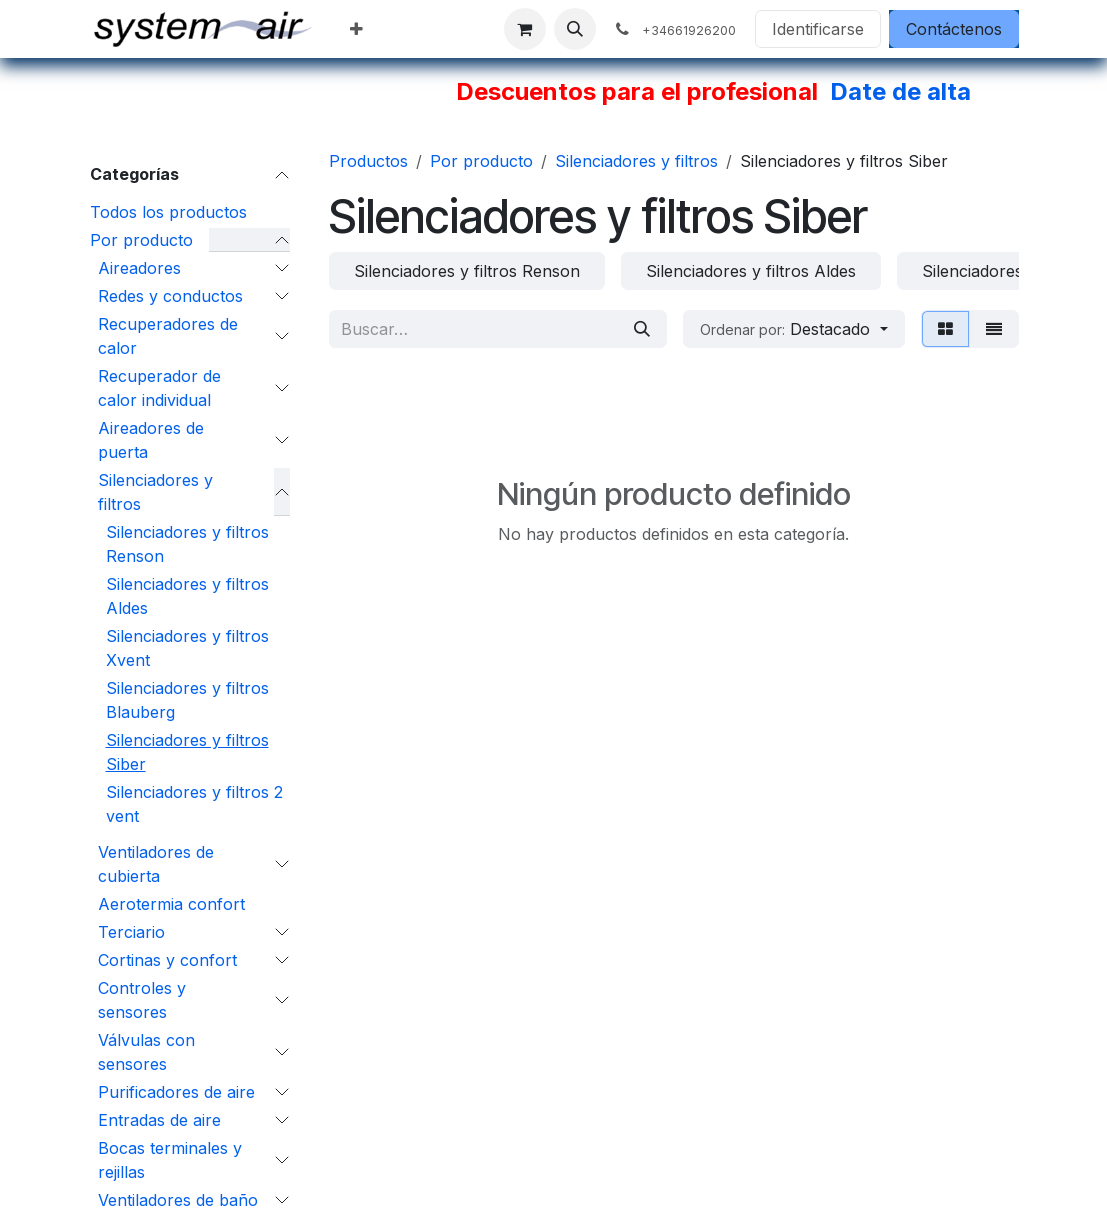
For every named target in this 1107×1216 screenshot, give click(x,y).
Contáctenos (954, 29)
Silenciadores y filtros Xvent (187, 648)
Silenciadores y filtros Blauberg (187, 700)
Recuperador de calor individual (159, 388)
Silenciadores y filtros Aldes (187, 596)
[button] (575, 29)
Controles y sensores (142, 1000)
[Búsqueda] (642, 329)
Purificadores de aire (176, 1092)
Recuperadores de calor (168, 336)
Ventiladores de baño (178, 1200)
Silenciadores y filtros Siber (187, 752)
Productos (368, 161)
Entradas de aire (159, 1120)
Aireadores (139, 268)
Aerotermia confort (171, 904)
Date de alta (900, 91)
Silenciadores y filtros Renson (187, 544)
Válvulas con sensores (146, 1052)
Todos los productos (168, 212)
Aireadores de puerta (151, 440)
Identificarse (818, 29)
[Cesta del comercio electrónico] (525, 29)
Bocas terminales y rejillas (170, 1160)
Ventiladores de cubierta (156, 864)
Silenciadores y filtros (155, 492)
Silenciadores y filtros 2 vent (194, 804)
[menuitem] (356, 29)
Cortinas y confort (167, 960)
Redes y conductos (170, 296)
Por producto (141, 240)
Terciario (131, 932)
